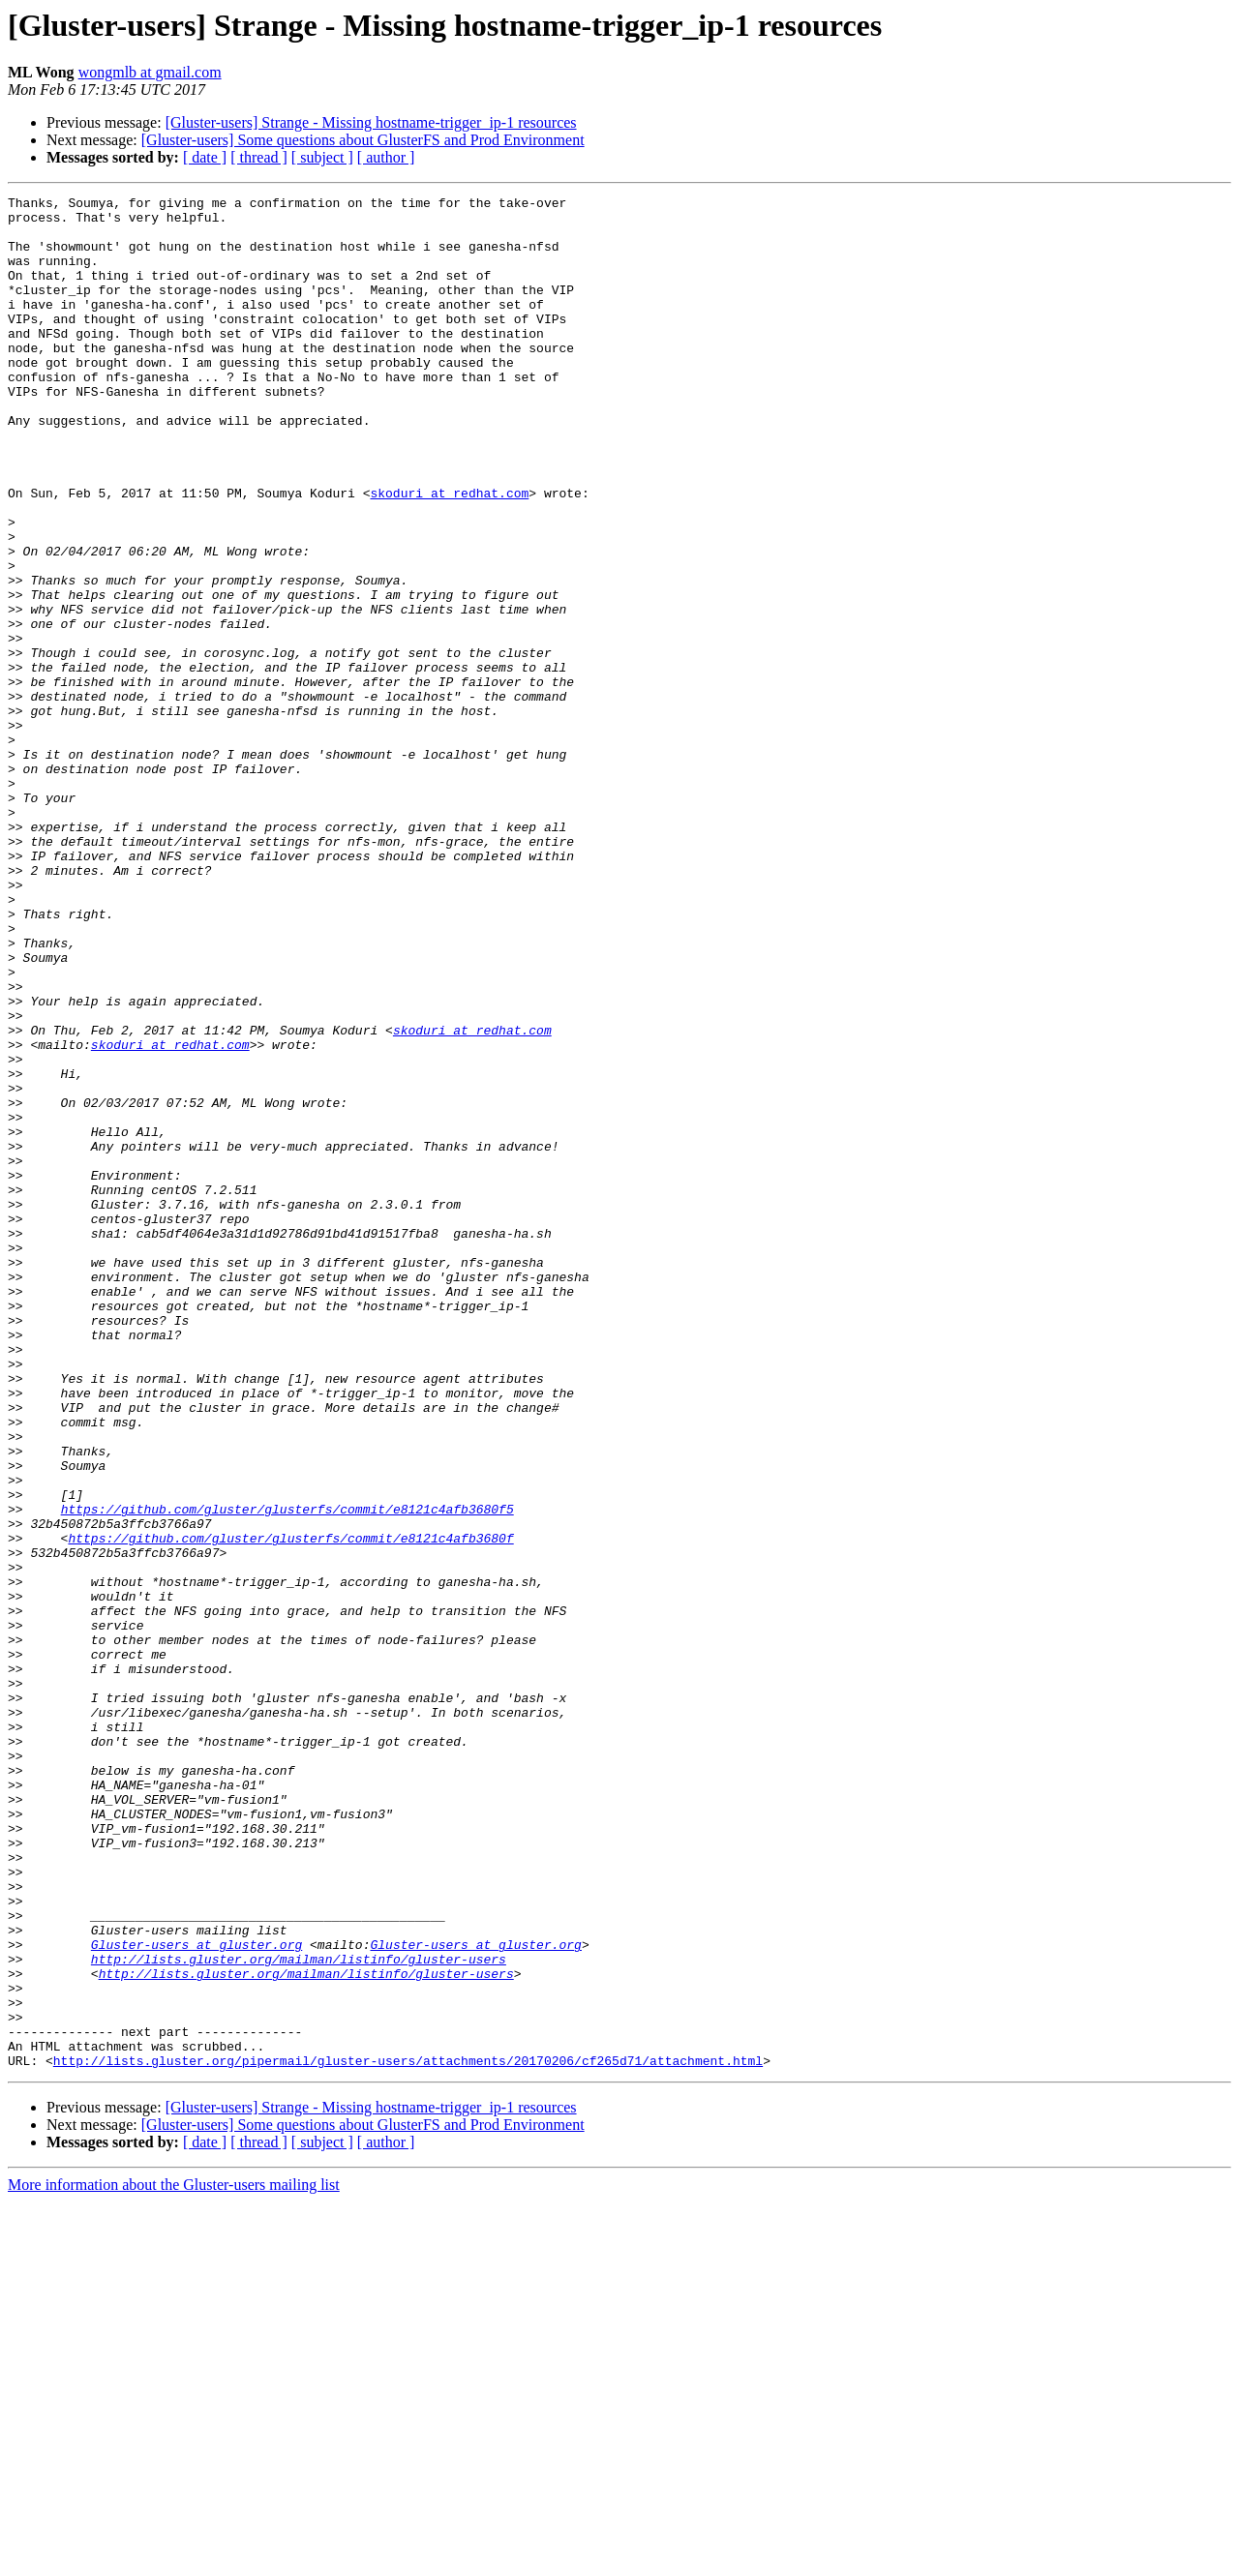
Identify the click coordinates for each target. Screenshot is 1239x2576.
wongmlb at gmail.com (150, 72)
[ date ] (205, 157)
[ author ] (386, 157)
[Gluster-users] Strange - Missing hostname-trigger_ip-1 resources (371, 122)
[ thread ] (258, 157)
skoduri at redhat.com (449, 553)
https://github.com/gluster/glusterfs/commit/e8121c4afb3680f (290, 1807)
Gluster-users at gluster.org (196, 2295)
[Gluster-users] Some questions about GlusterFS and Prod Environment (363, 140)
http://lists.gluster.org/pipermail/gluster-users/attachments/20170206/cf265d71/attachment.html (408, 2434)
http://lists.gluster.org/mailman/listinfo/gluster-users (298, 2312)
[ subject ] (322, 157)
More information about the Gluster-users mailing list (174, 2559)
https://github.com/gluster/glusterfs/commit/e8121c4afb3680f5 (287, 1773)
